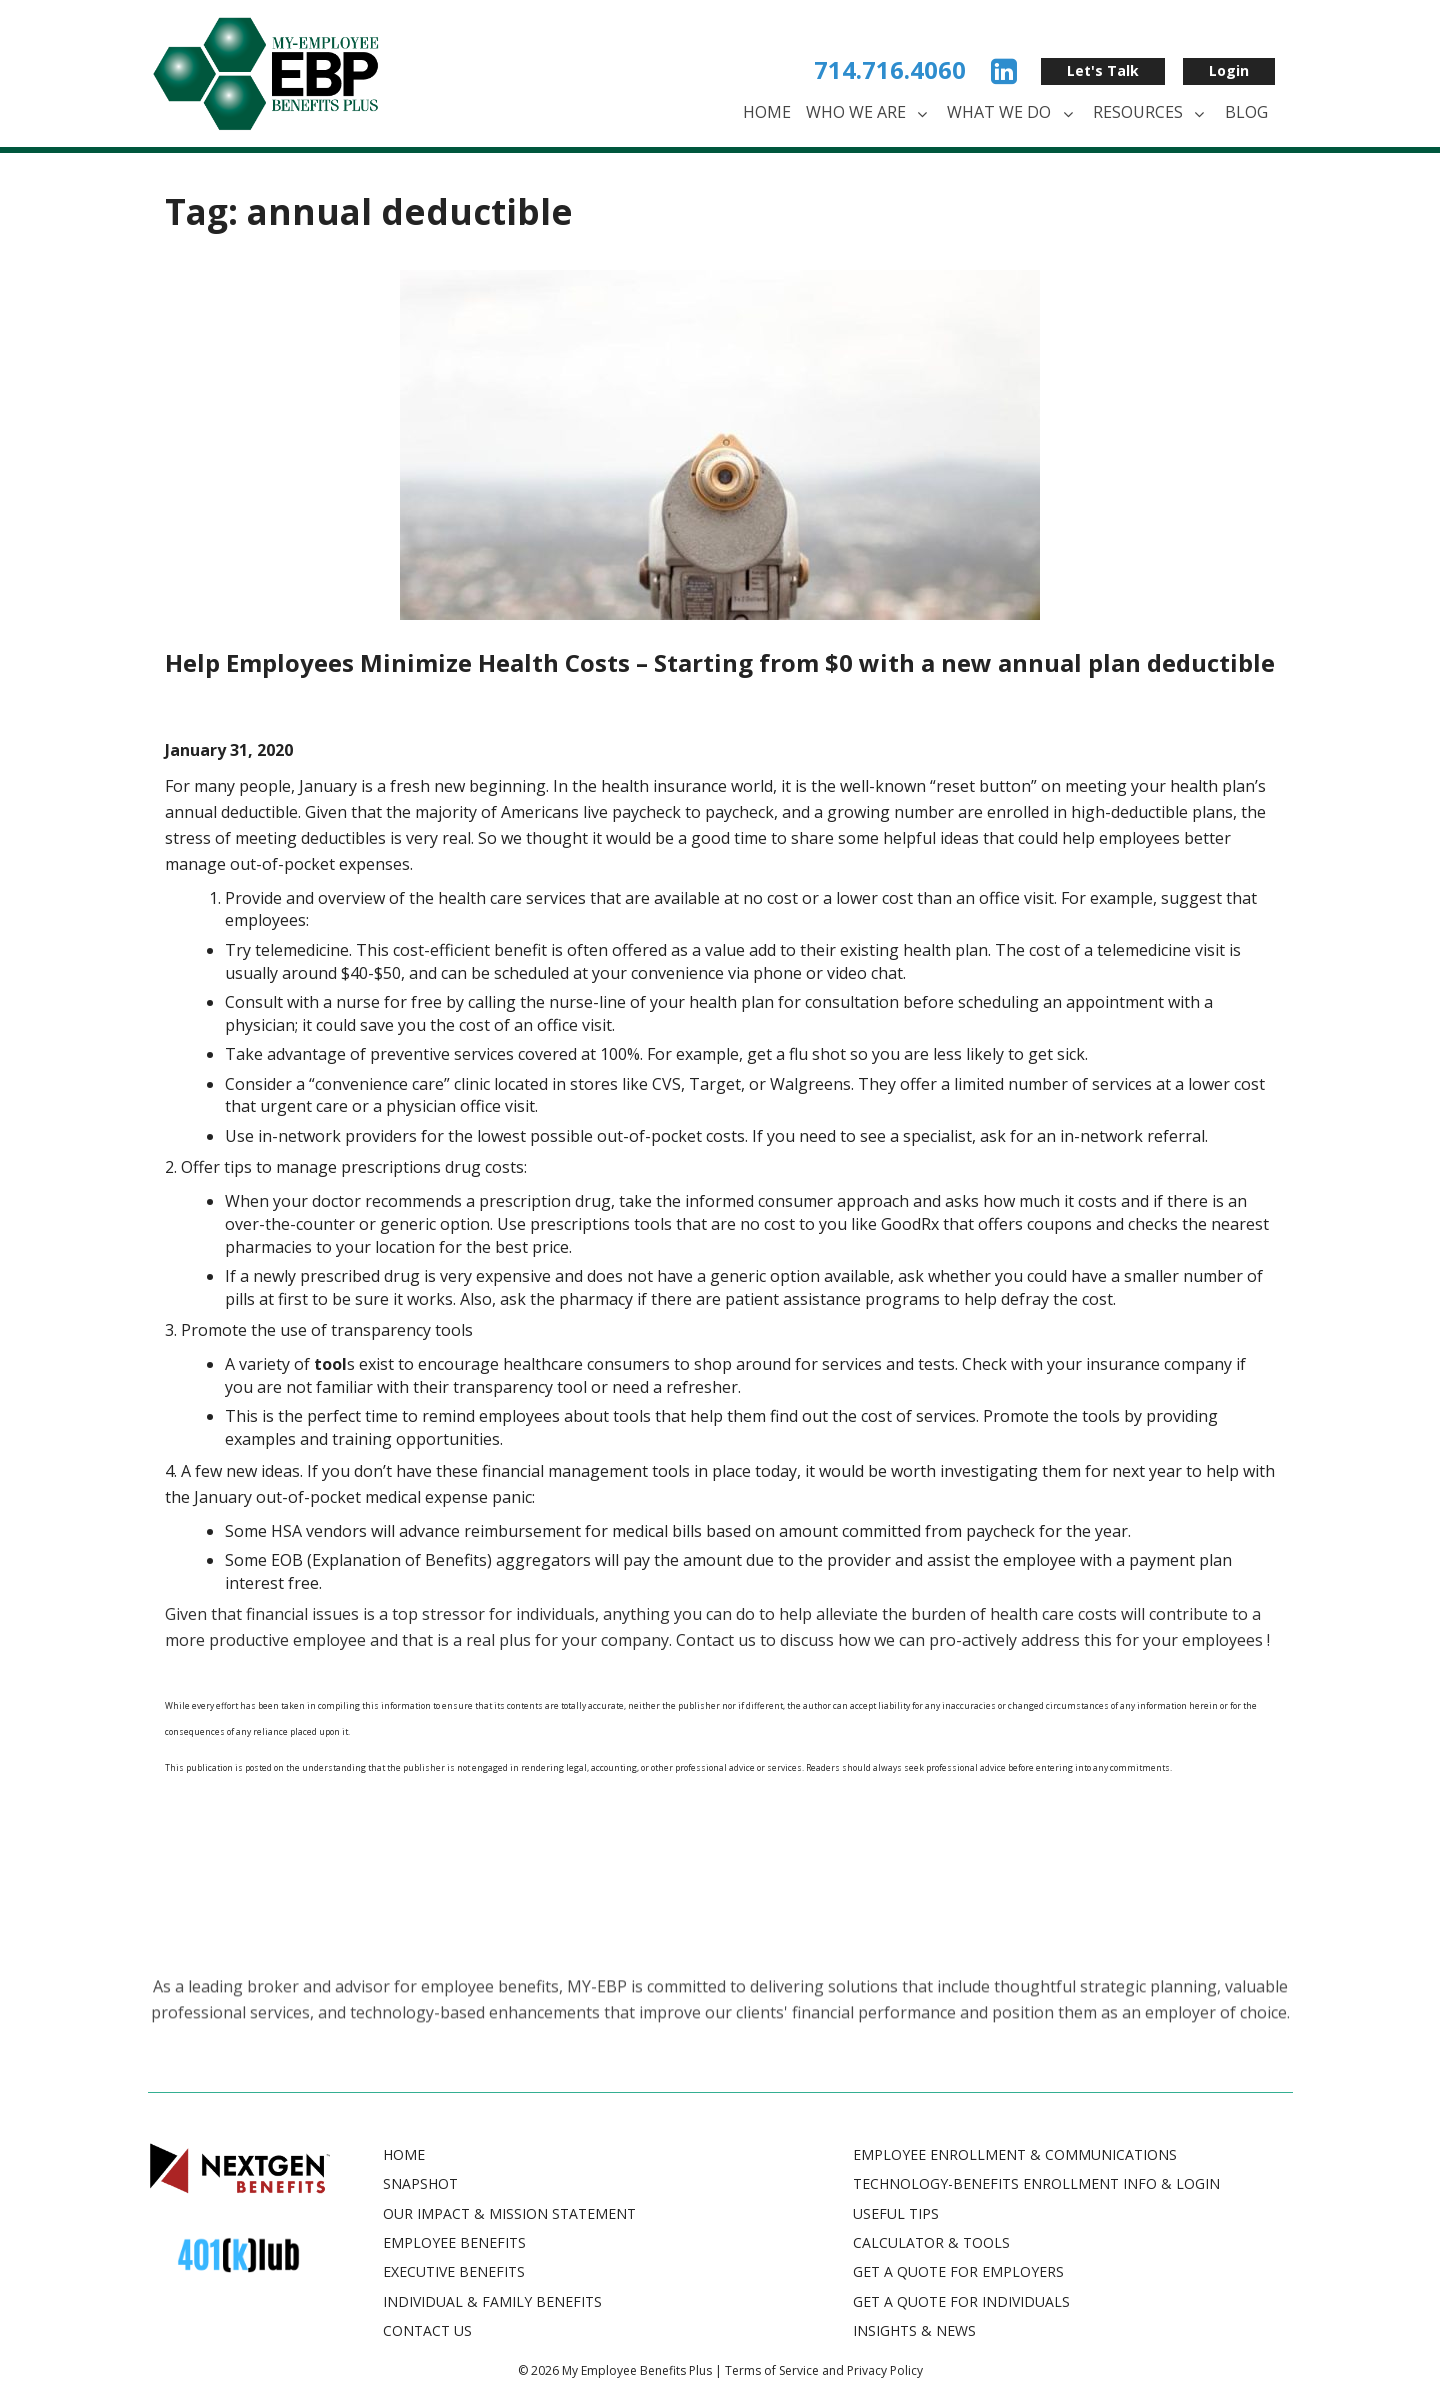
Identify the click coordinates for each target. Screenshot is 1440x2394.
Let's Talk (1103, 70)
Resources (1151, 113)
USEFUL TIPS (896, 2213)
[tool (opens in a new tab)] (330, 1364)
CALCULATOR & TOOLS (931, 2242)
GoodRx (910, 1224)
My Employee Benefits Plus (637, 2370)
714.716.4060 (890, 69)
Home (767, 112)
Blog (1246, 112)
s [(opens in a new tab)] (647, 1416)
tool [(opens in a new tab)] (628, 1416)
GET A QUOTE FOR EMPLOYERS (958, 2271)
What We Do (1012, 113)
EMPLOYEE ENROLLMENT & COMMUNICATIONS (1015, 2154)
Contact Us (427, 2330)
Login (1229, 70)
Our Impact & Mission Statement (509, 2213)
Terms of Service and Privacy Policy (824, 2370)
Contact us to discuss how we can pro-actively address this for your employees (969, 1640)
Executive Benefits (454, 2271)
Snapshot (420, 2183)
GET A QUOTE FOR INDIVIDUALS (961, 2301)
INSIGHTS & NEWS (914, 2330)
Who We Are (869, 113)
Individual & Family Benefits (492, 2301)
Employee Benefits (454, 2242)
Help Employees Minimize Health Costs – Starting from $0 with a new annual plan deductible (720, 662)
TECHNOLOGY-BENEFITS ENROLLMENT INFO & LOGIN (1036, 2183)
